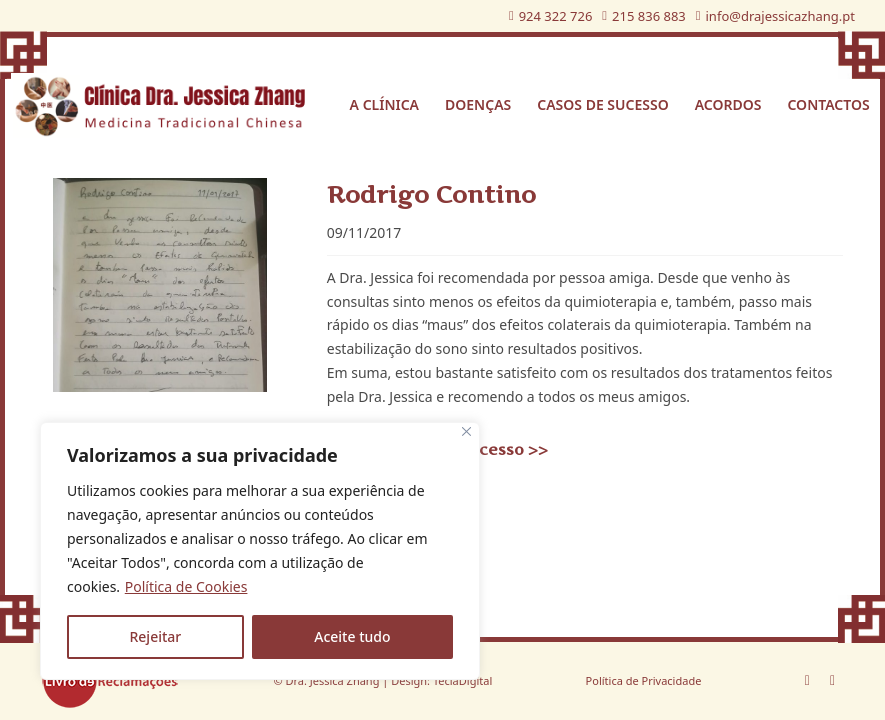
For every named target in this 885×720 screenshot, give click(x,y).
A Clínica (384, 104)
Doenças (478, 104)
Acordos (728, 104)
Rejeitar (155, 636)
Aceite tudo (352, 636)
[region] (260, 551)
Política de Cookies (186, 586)
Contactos (828, 104)
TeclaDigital (461, 680)
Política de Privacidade (644, 680)
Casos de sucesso (602, 104)
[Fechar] (466, 431)
